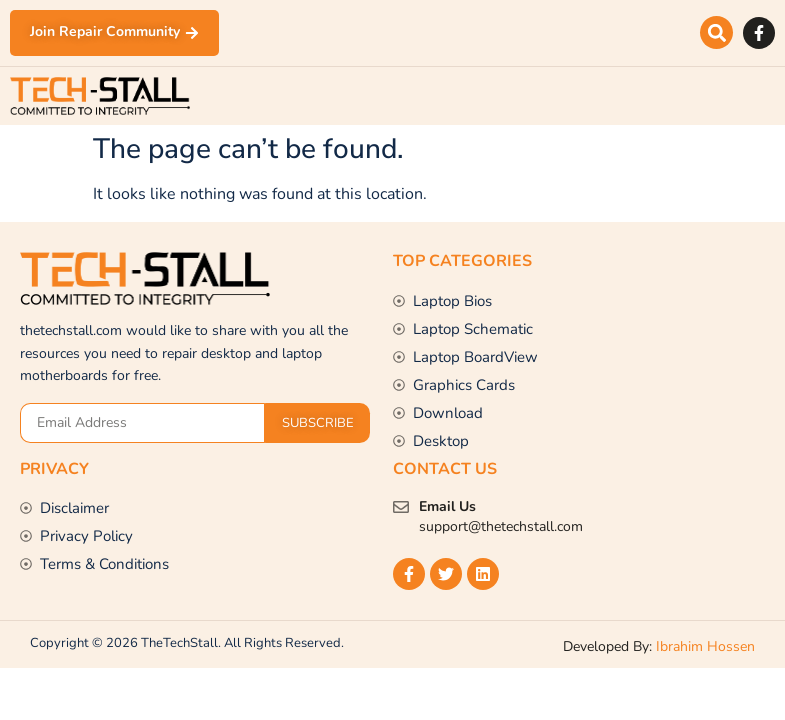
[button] (716, 33)
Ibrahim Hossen (705, 646)
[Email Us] (401, 507)
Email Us (447, 506)
